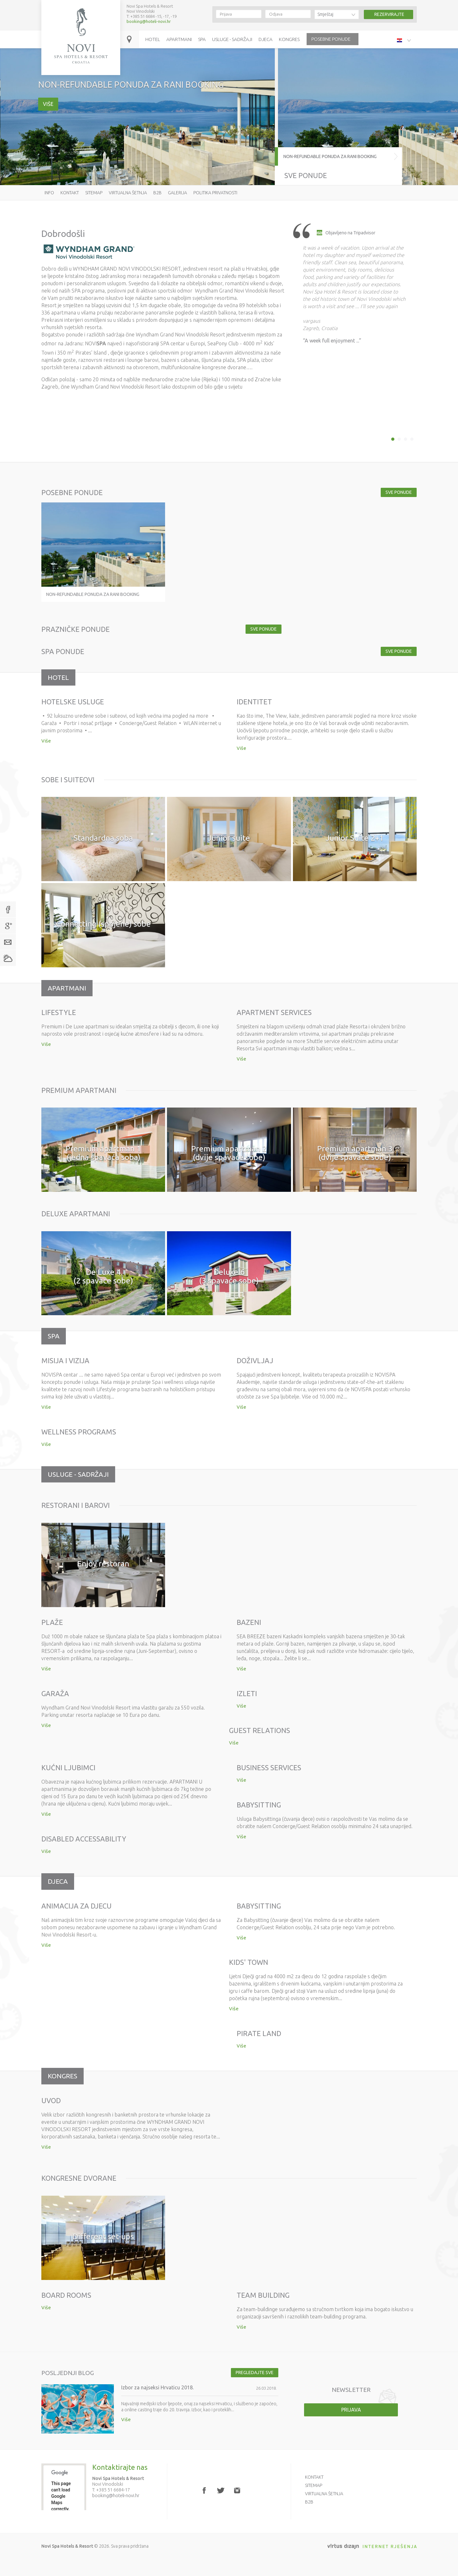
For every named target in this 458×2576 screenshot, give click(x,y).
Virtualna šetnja (128, 192)
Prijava (351, 2410)
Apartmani (179, 39)
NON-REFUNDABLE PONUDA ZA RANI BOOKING (330, 156)
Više (48, 104)
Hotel (152, 39)
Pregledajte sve (255, 2372)
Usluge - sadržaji (232, 39)
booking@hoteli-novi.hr (149, 21)
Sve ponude (305, 175)
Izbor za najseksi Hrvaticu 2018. (157, 2387)
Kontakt (69, 192)
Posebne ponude (330, 39)
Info (49, 192)
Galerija (177, 192)
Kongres (289, 39)
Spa (202, 39)
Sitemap (93, 192)
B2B (157, 192)
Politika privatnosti (215, 192)
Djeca (266, 39)
